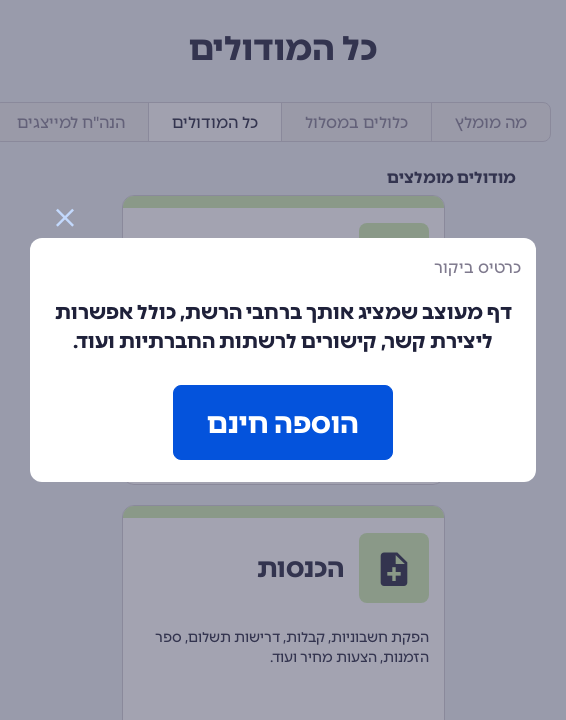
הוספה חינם (283, 423)
